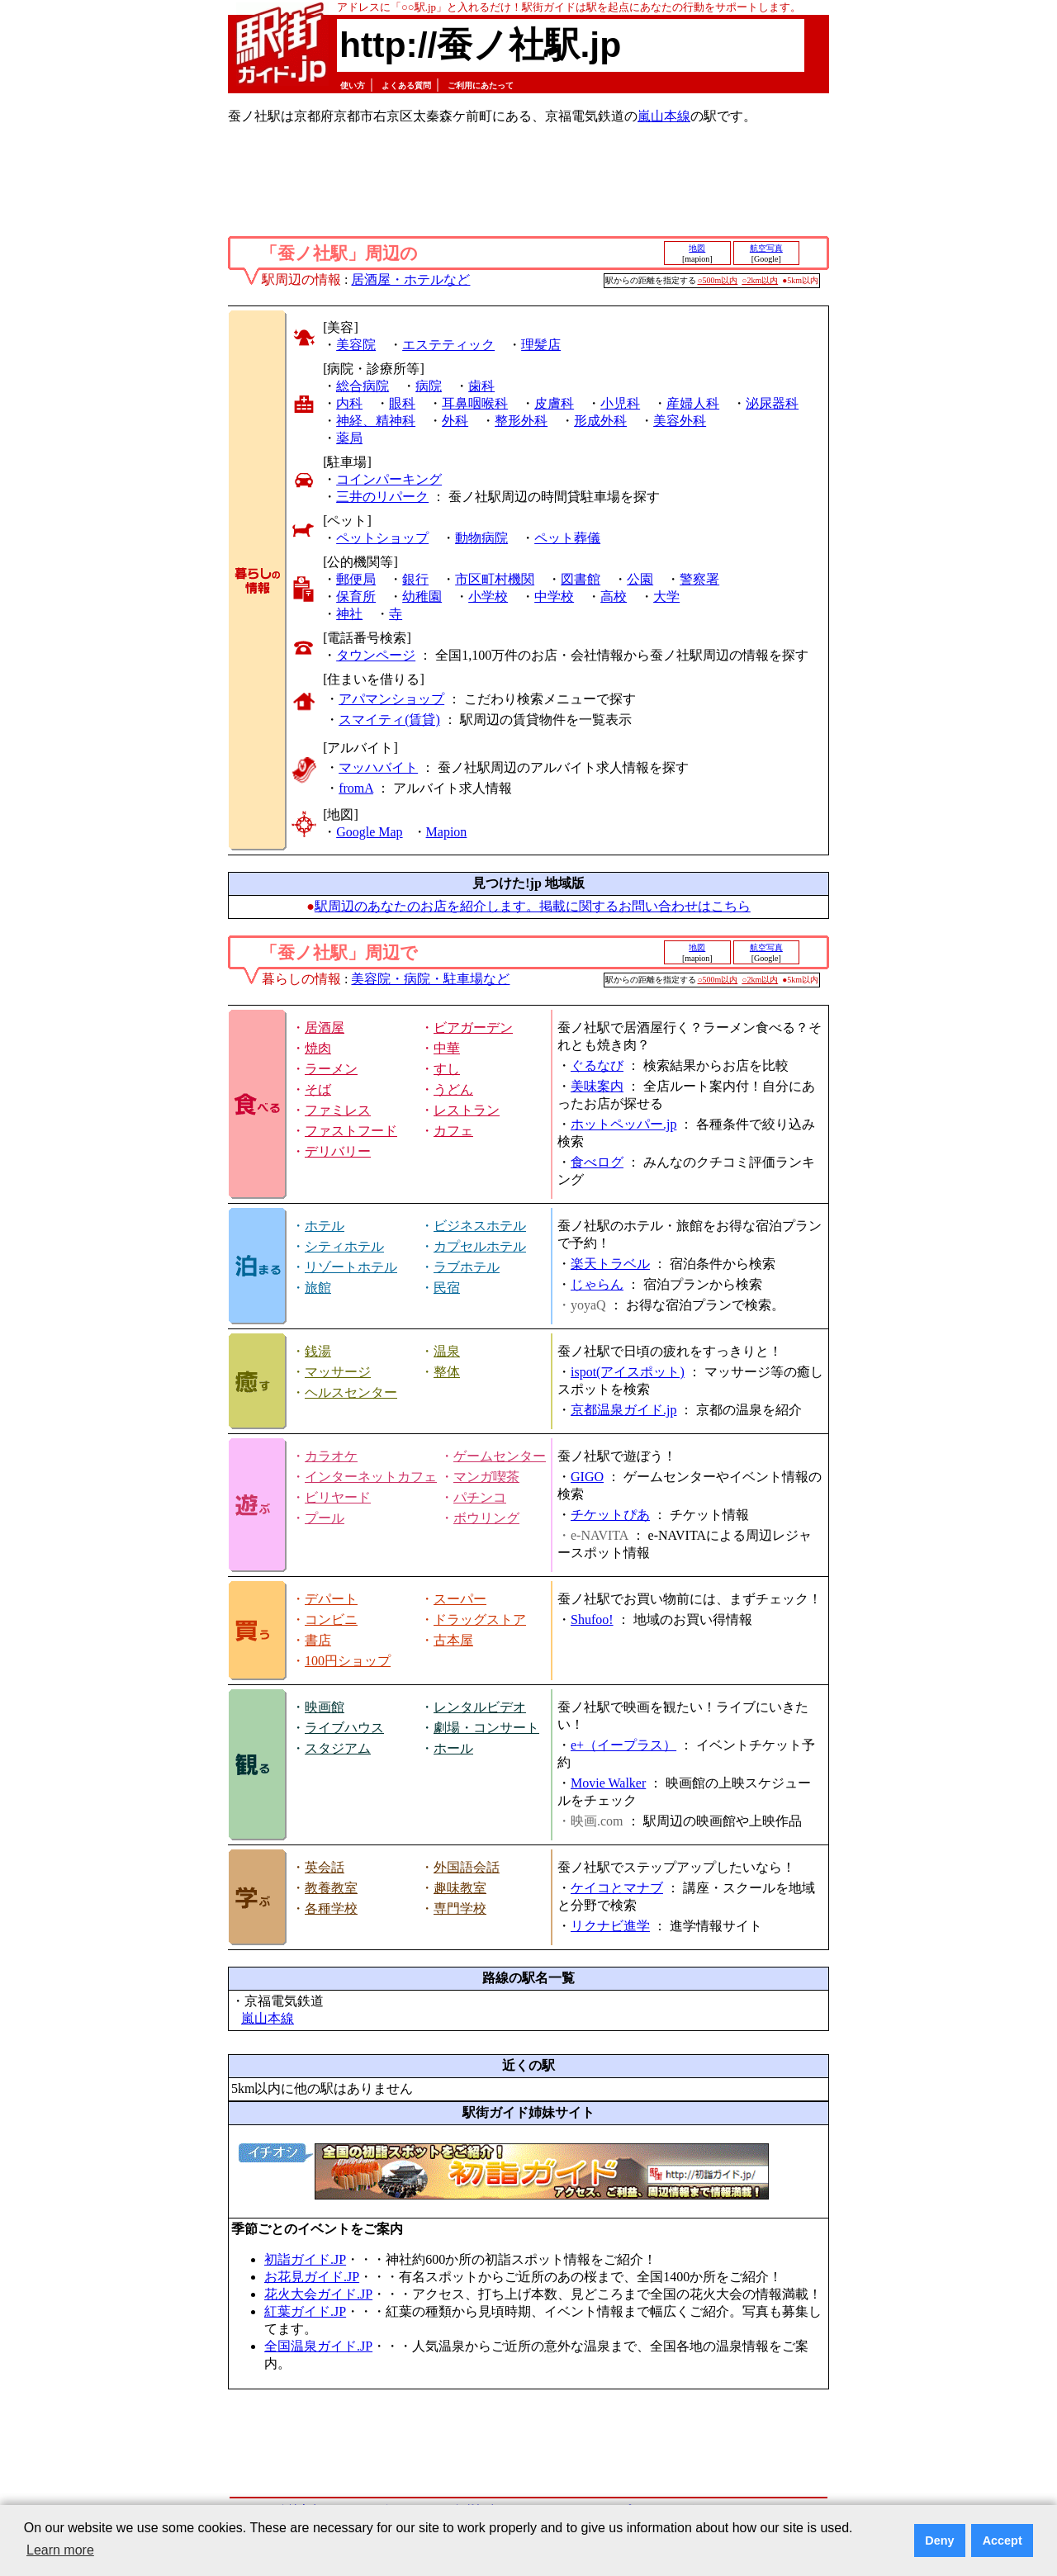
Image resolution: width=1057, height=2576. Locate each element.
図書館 (580, 579)
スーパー (460, 1599)
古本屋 (453, 1640)
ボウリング (486, 1518)
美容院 (356, 345)
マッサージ (338, 1372)
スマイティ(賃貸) (389, 720)
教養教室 (331, 1888)
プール (324, 1518)
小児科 (620, 403)
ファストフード (351, 1131)
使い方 (352, 85)
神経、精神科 (375, 421)
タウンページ (375, 655)
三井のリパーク (382, 497)
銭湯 (318, 1351)
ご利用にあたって (481, 85)
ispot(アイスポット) (628, 1372)
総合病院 (362, 386)
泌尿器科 (772, 403)
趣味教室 (460, 1888)
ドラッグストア (480, 1619)
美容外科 (679, 421)
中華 (447, 1048)
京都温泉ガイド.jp (623, 1410)
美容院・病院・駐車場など (430, 979)
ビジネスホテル (480, 1226)
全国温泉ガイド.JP (318, 2346)
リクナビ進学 (610, 1926)
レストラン (467, 1110)
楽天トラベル (610, 1264)
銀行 (415, 579)
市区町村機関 (494, 579)
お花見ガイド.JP (311, 2277)
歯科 (481, 386)
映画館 (324, 1707)
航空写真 (766, 248)
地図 (697, 248)
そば (318, 1089)
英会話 (324, 1867)
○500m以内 (718, 280)
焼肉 (318, 1048)
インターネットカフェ (371, 1477)
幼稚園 (422, 597)
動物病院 (481, 538)
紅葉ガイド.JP (305, 2311)
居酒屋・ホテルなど (410, 279)
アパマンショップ (391, 699)
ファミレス (338, 1110)
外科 (455, 421)
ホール (453, 1748)
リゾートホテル (351, 1267)
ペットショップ (382, 538)
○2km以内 (760, 280)
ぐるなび (597, 1065)
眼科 (402, 403)
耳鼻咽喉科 (475, 403)
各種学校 (331, 1908)
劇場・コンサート (486, 1728)
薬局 (349, 438)
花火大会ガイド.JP (318, 2294)
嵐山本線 (664, 116)
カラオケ (331, 1456)
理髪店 (541, 345)
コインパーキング (389, 479)
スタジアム (338, 1748)
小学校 (488, 597)
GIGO (587, 1477)
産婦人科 (692, 403)
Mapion (446, 832)
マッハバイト (378, 767)
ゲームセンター (499, 1456)
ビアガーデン (473, 1027)
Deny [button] (939, 2540)
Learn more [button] (60, 2550)
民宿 (447, 1288)
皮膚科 (554, 403)
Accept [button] (1002, 2540)
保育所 (356, 597)
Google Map (369, 832)
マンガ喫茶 (486, 1477)
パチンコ (479, 1497)
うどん (453, 1089)
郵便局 (356, 579)
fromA (356, 788)
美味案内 (597, 1086)
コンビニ (331, 1619)
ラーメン (331, 1069)
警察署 (699, 579)
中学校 (554, 597)
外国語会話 (467, 1867)
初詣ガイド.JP (305, 2259)
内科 (349, 403)
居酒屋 (324, 1027)
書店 (318, 1640)
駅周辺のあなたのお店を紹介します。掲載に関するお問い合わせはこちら (533, 906)
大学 (666, 597)
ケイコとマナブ (617, 1888)
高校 (613, 597)
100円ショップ (348, 1661)
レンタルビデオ (480, 1707)
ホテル (324, 1226)
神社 (349, 614)
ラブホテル (467, 1267)
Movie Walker (608, 1783)
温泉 (447, 1351)
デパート (331, 1599)
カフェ (453, 1131)
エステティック (448, 345)
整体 (447, 1372)
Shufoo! (592, 1619)
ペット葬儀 (567, 538)
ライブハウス (344, 1728)
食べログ (597, 1162)
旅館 (318, 1288)
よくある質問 (406, 85)
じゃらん (597, 1284)
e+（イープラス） (623, 1745)
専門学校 (460, 1908)
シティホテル (344, 1246)
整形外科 (521, 421)
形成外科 (600, 421)
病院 (428, 386)
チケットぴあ (610, 1515)
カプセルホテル (480, 1246)
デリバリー (338, 1151)
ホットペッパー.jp (623, 1124)
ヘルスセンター (351, 1392)
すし (447, 1069)
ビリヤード (338, 1497)
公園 (640, 579)
